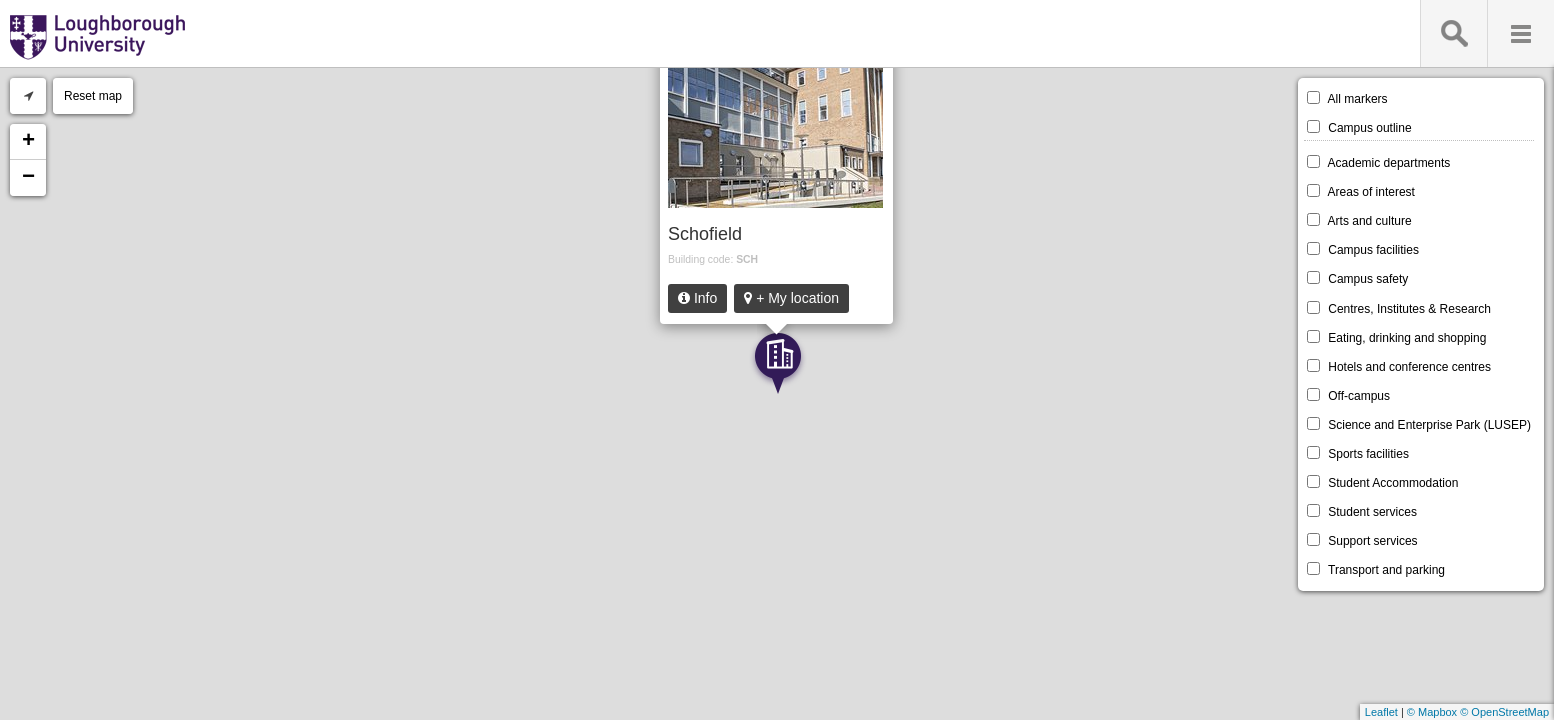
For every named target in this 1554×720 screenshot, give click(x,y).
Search (1453, 33)
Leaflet (1381, 712)
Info (697, 298)
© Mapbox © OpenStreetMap (1478, 712)
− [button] (28, 178)
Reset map (93, 96)
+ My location (791, 298)
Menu (1520, 33)
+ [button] (28, 142)
